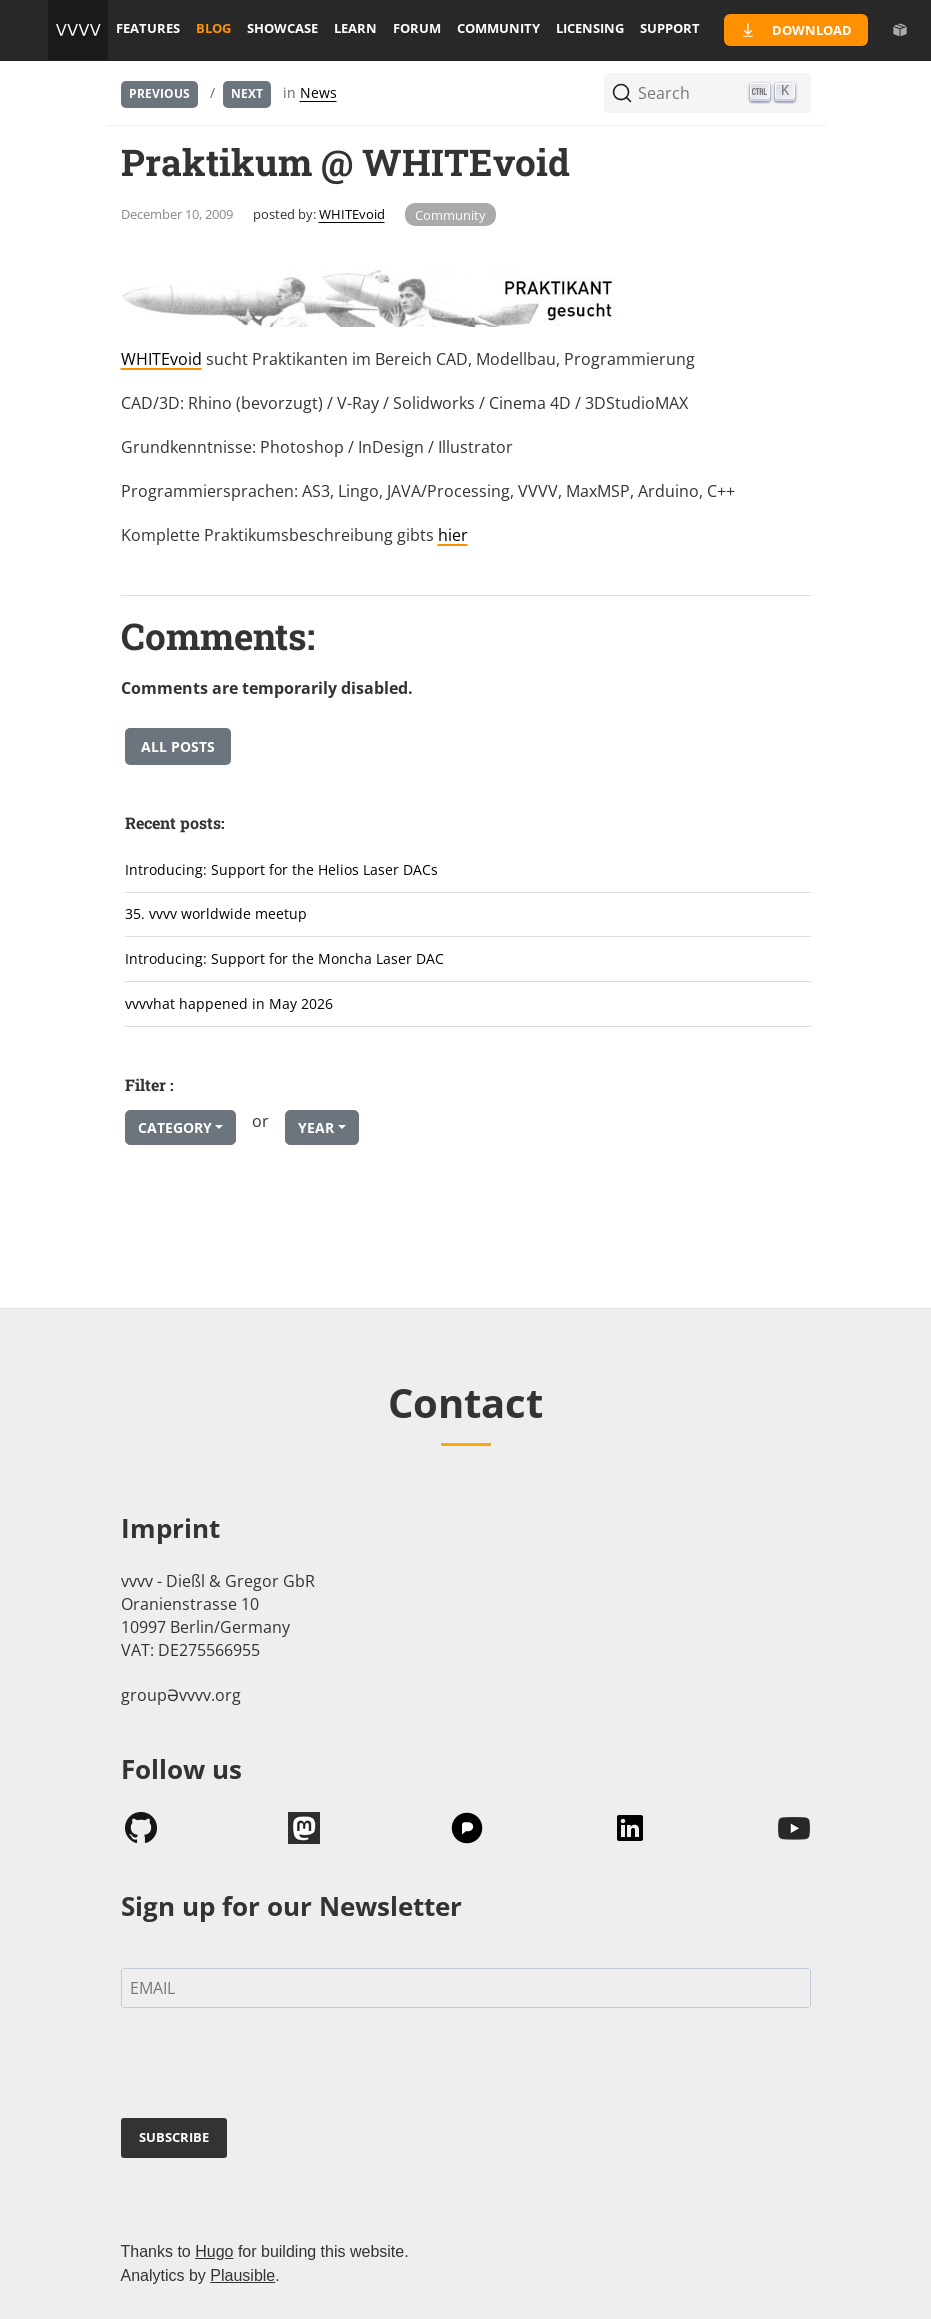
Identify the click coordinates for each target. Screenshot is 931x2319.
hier (453, 535)
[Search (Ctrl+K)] (707, 93)
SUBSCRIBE (174, 2137)
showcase (282, 28)
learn (355, 28)
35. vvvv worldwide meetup (216, 913)
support (670, 28)
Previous (159, 93)
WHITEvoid (352, 214)
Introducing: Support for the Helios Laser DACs (281, 869)
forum (417, 28)
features (148, 28)
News (318, 92)
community (498, 28)
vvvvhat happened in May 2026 (229, 1003)
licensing (590, 28)
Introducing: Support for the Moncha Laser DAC (284, 958)
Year (316, 1127)
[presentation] (273, 2067)
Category (175, 1127)
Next (247, 93)
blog (213, 28)
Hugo (214, 2251)
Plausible (242, 2275)
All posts (178, 746)
